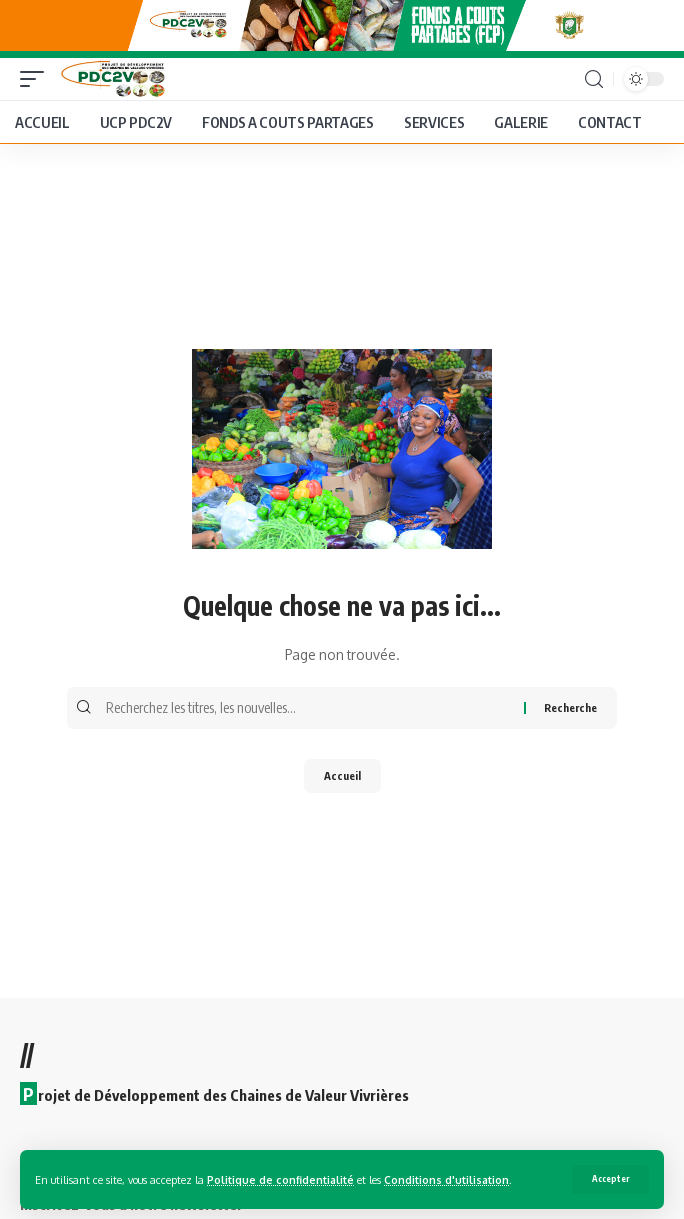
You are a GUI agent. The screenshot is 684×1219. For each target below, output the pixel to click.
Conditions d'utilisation (446, 1179)
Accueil (342, 775)
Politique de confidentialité (280, 1179)
